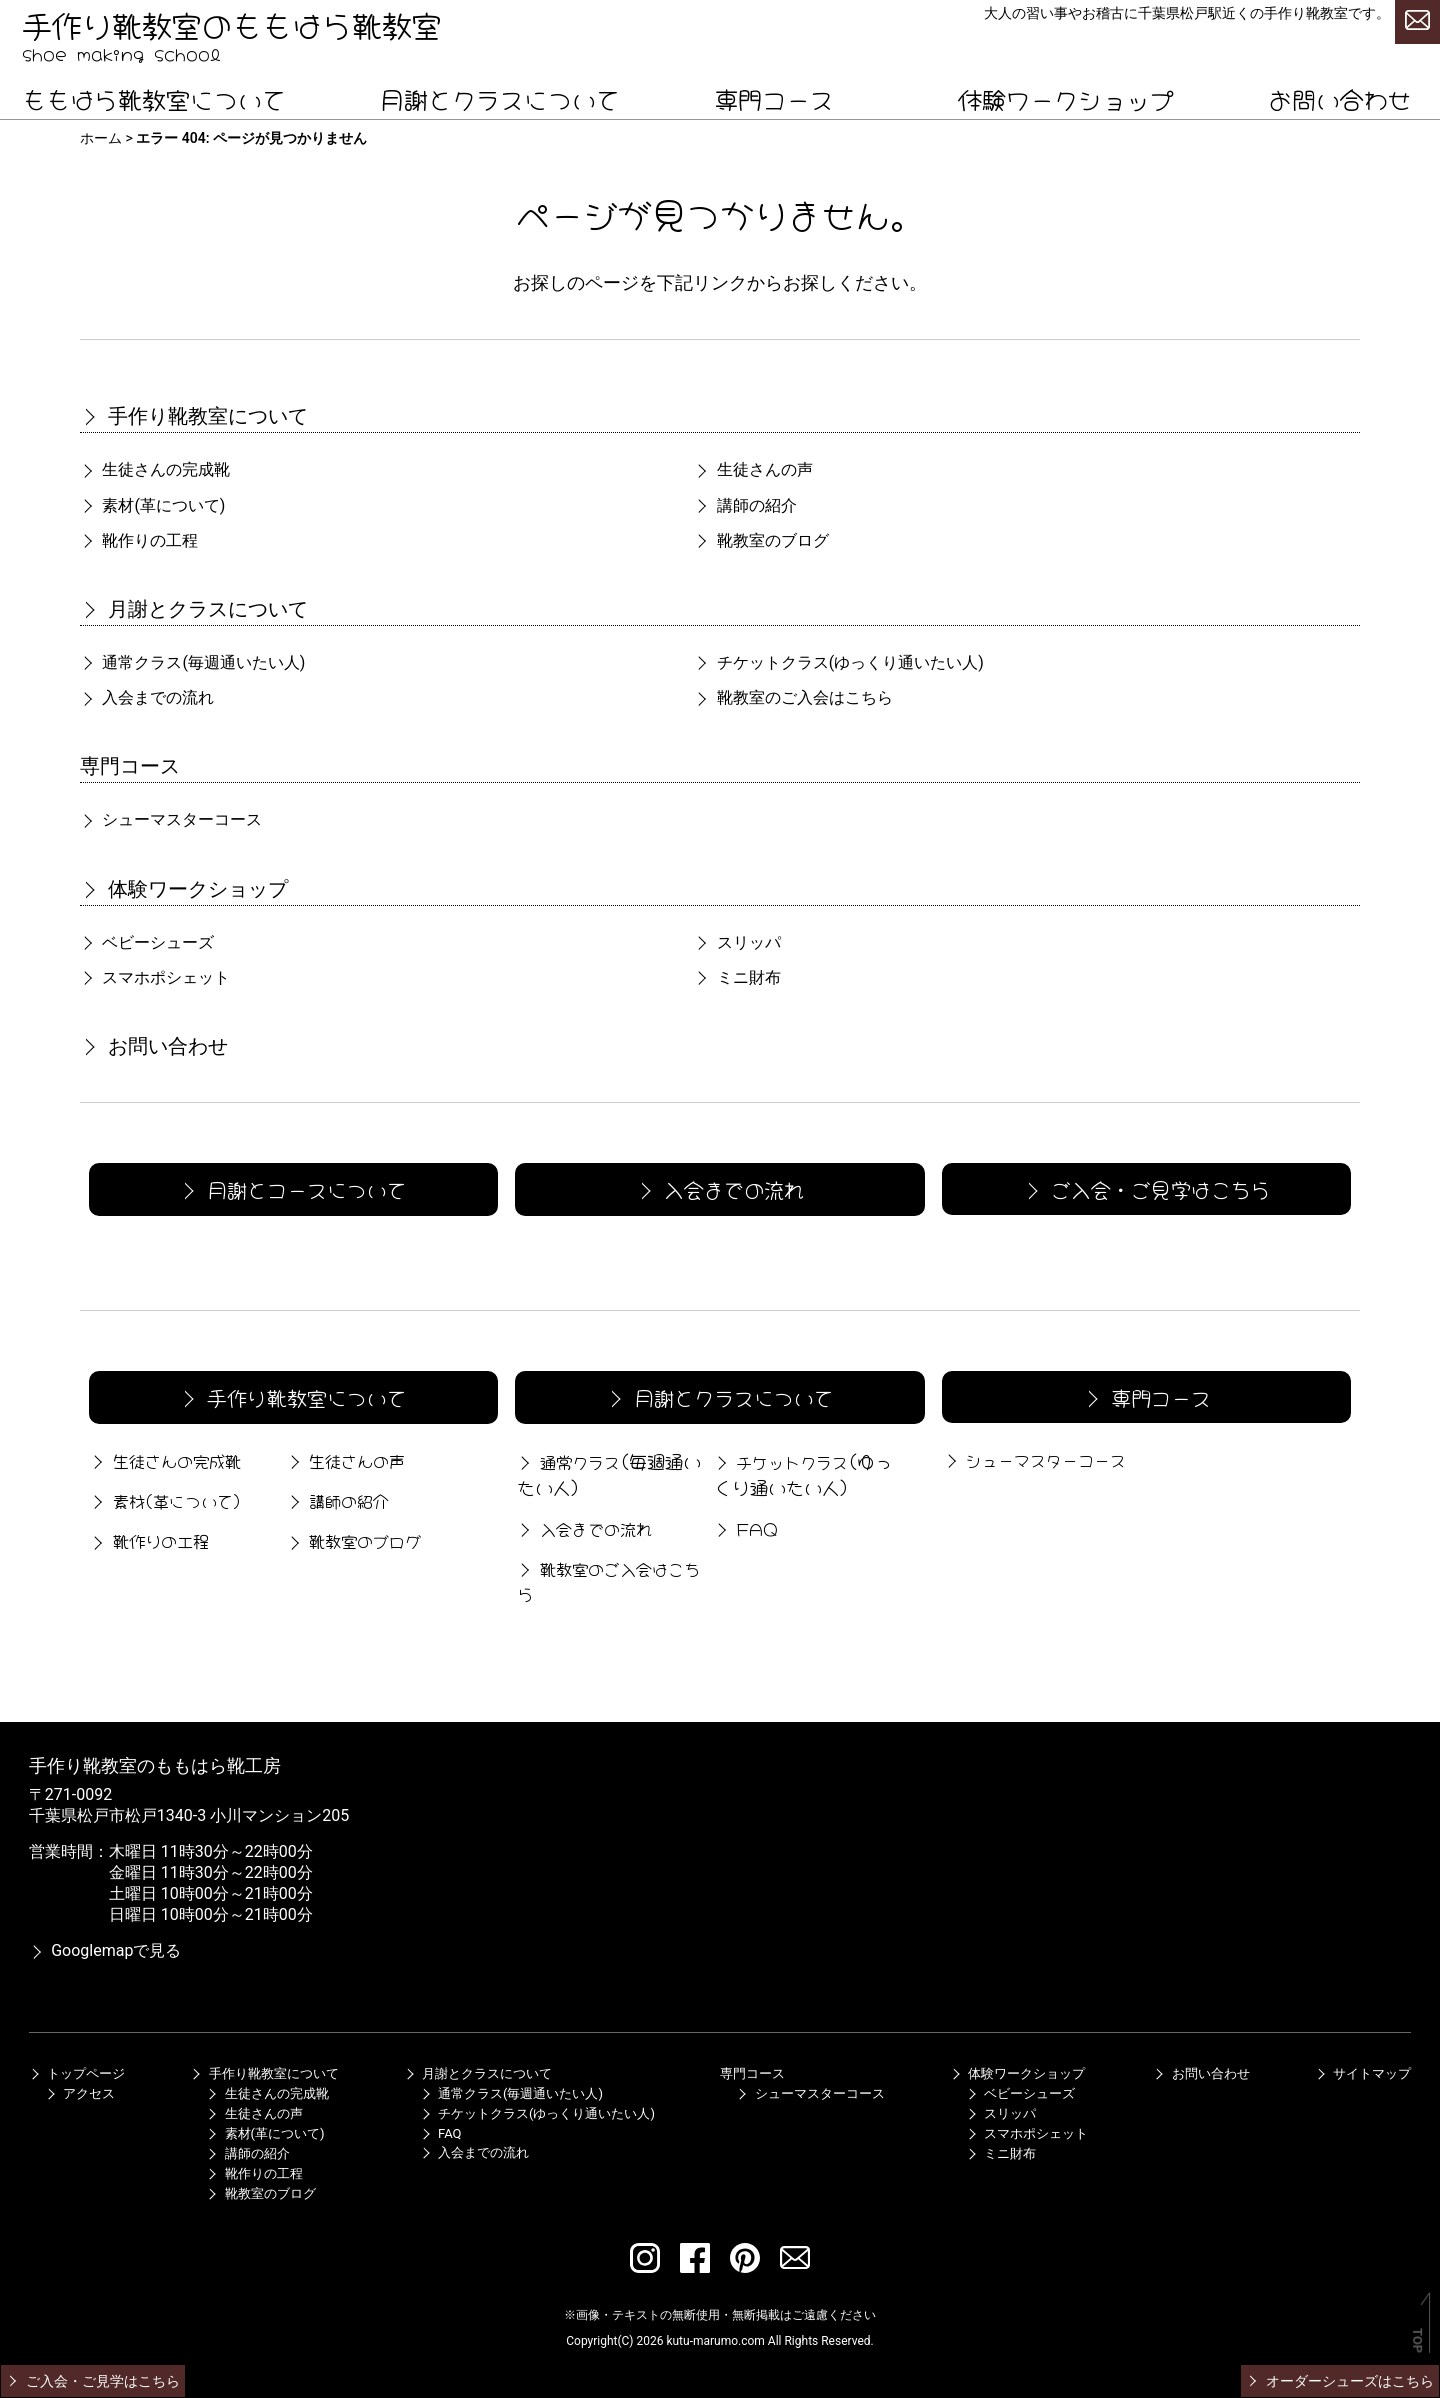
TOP (1417, 2340)
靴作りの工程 (139, 540)
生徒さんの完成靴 (155, 469)
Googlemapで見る (105, 1950)
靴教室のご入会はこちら (793, 697)
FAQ (745, 1528)
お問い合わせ (1340, 97)
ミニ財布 (737, 977)
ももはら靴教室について (154, 97)
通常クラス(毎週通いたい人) (511, 2093)
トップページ (77, 2073)
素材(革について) (152, 505)
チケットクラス (838, 662)
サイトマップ (1363, 2073)
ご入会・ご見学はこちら (1145, 1188)
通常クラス (192, 662)
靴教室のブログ (761, 540)
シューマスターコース (171, 819)
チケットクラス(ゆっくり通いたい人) (537, 2113)
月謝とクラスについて (500, 97)
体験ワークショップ (1066, 97)
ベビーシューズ (147, 942)
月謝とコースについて (292, 1188)
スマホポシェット (155, 977)
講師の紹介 (745, 505)
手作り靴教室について (194, 416)
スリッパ (737, 942)
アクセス (80, 2093)
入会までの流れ (147, 697)
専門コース (774, 97)
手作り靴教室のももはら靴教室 (232, 23)
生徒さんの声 (753, 469)
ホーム (101, 138)
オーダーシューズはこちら (1339, 2381)
